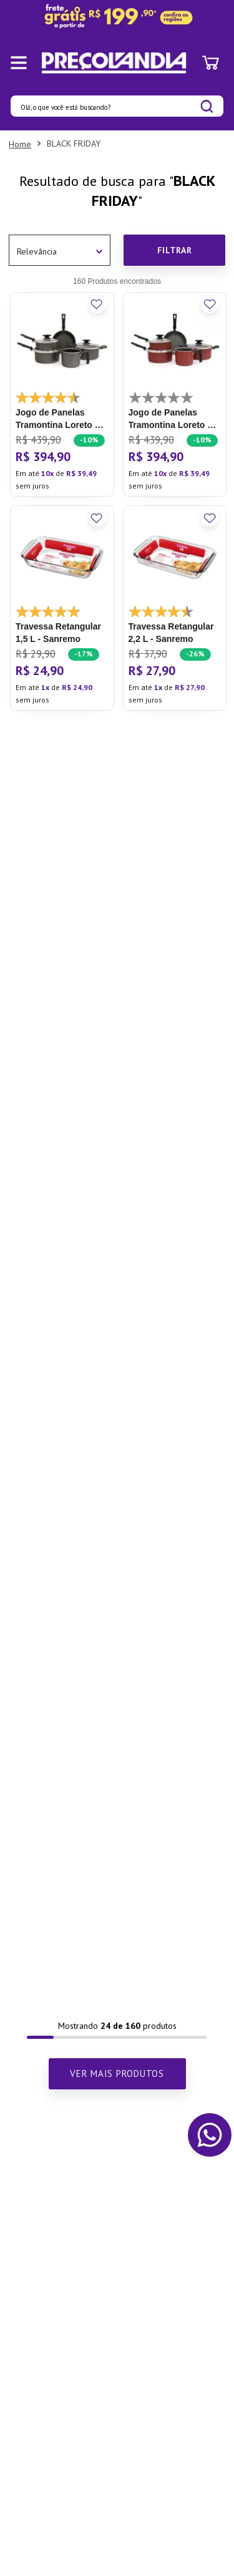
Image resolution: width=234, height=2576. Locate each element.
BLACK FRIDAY (73, 143)
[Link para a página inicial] (20, 144)
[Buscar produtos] (206, 106)
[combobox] (117, 106)
